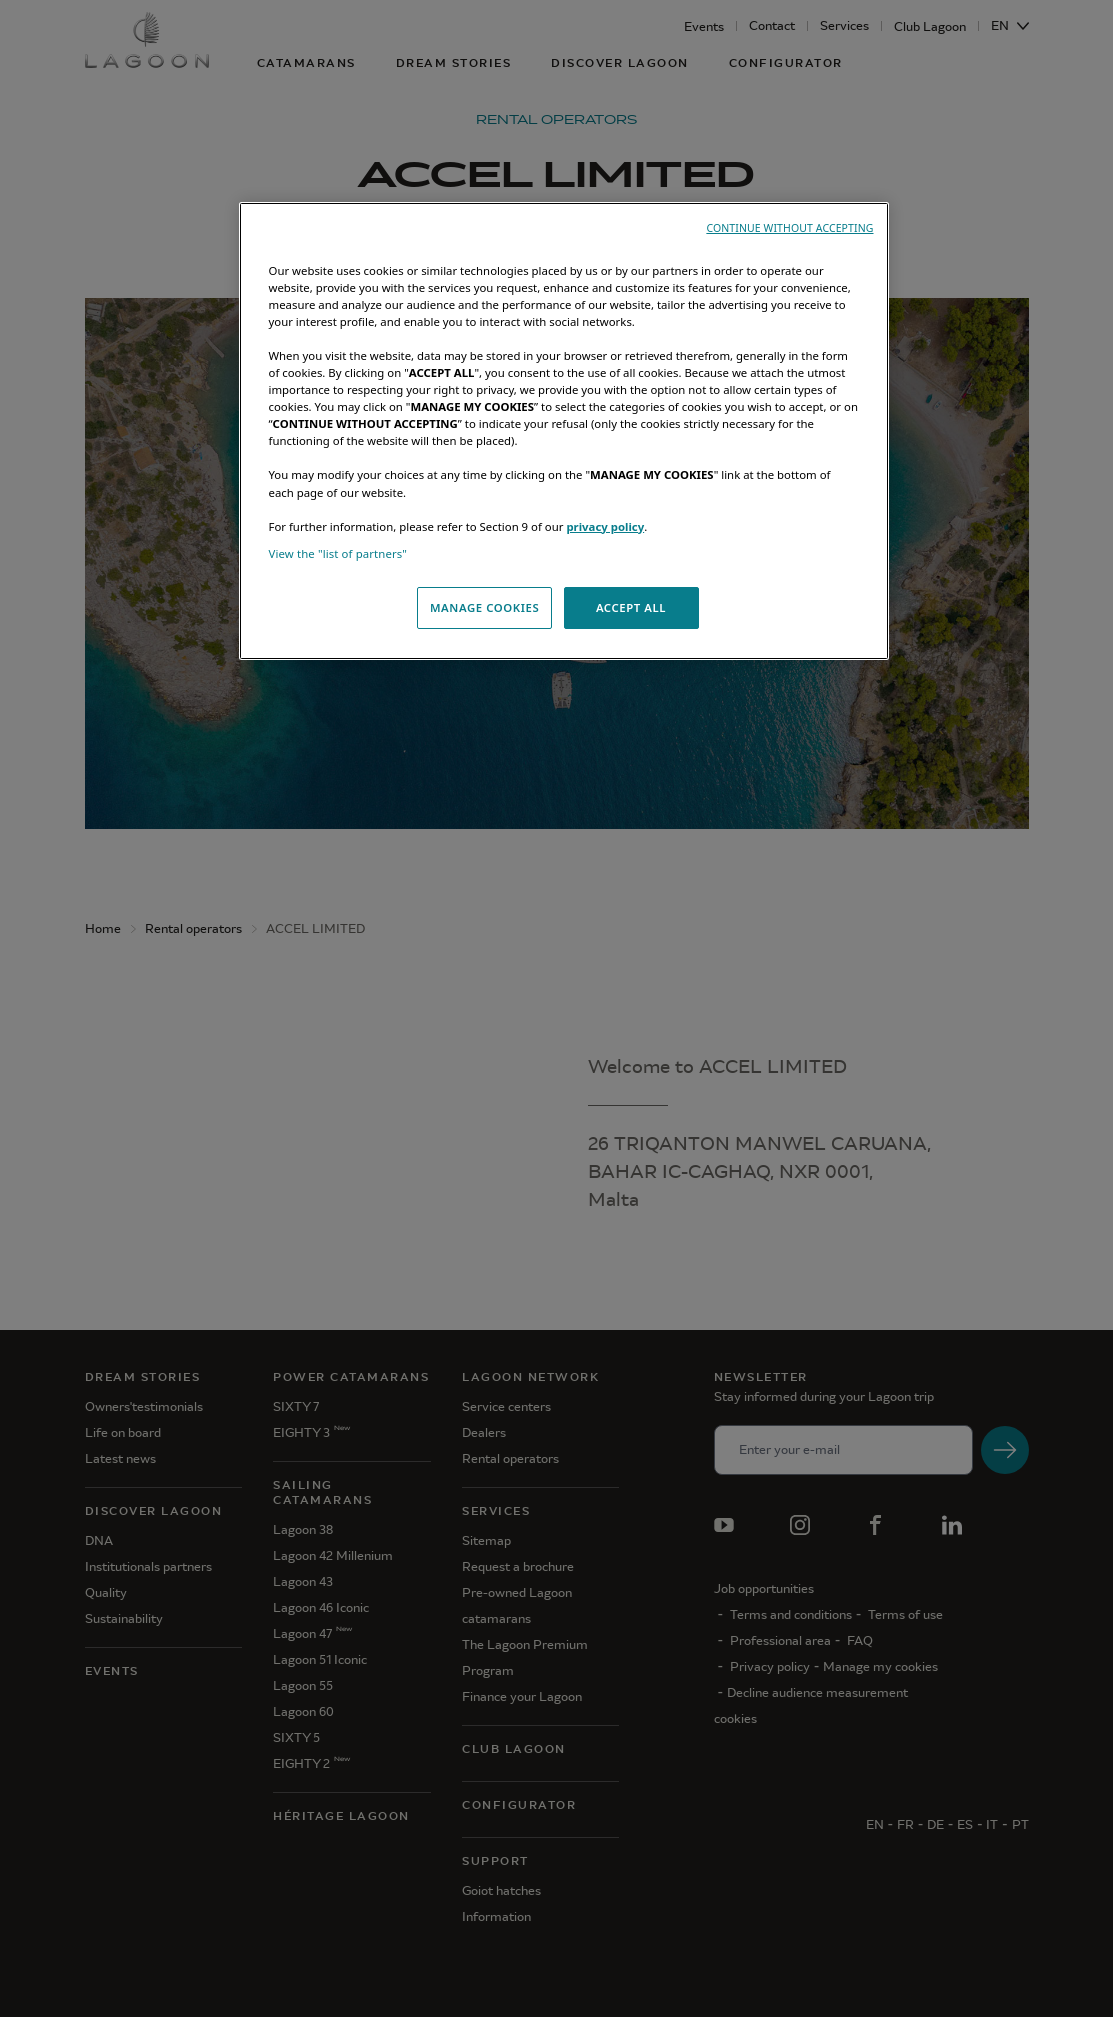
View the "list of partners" (338, 553)
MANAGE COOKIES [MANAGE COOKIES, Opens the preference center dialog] (484, 607)
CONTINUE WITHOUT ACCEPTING (789, 228)
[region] (564, 431)
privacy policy (605, 526)
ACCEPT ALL (631, 607)
